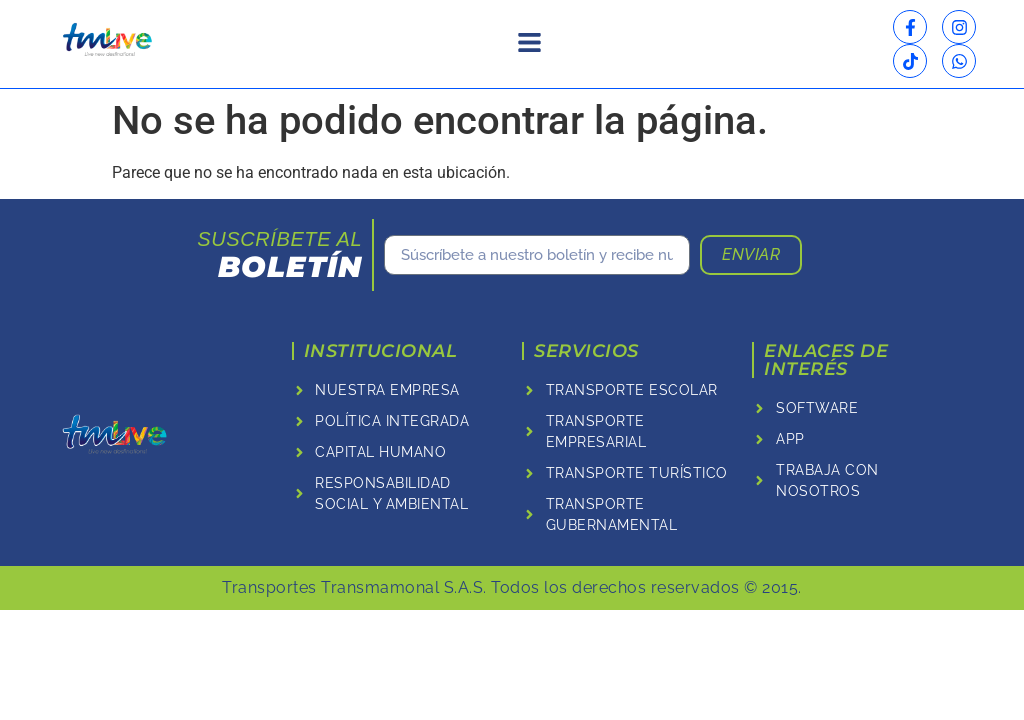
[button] (529, 44)
